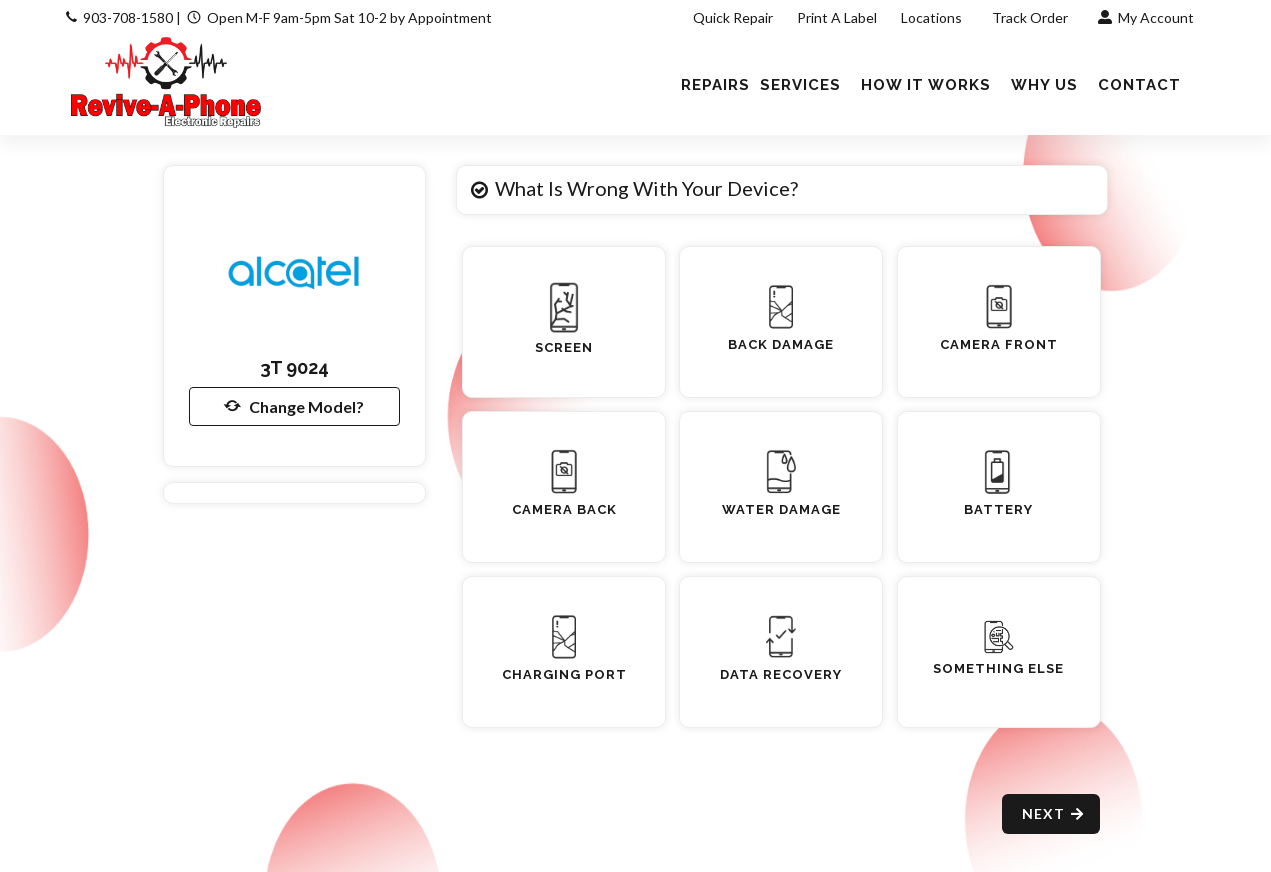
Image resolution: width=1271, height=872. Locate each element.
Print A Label (837, 17)
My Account (1146, 17)
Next (1053, 813)
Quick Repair (733, 17)
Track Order (1031, 17)
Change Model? (294, 406)
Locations (933, 17)
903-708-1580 (128, 17)
